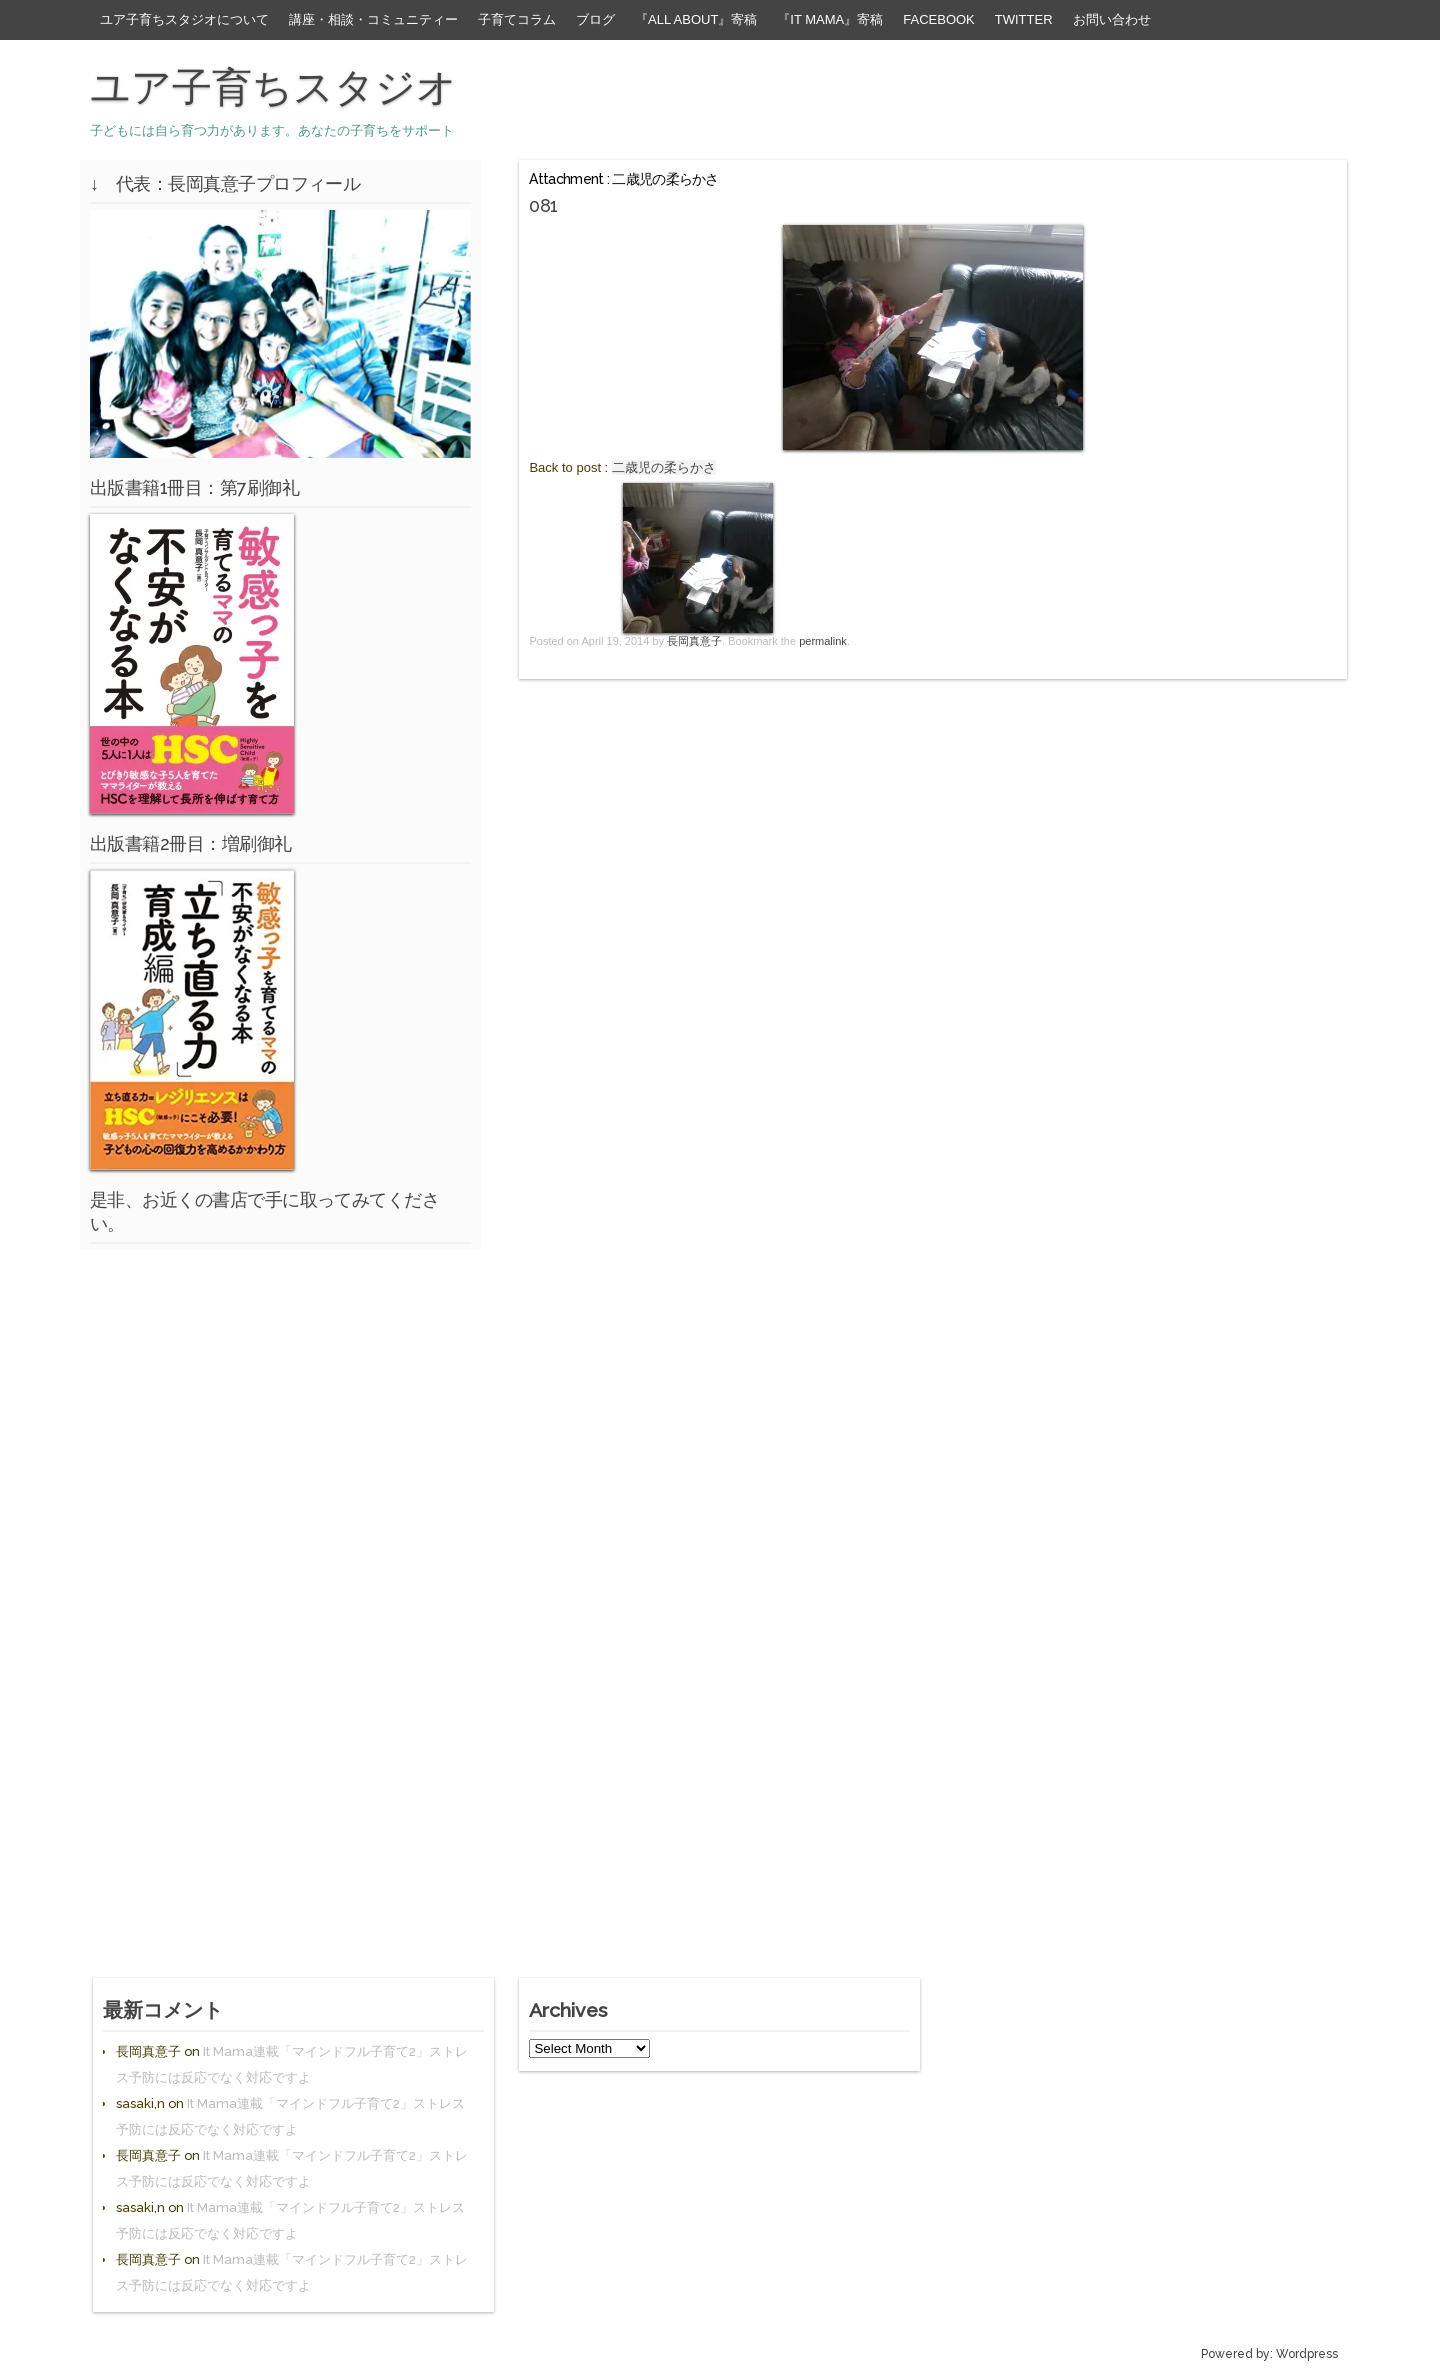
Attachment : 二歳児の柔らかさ (623, 179)
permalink (823, 641)
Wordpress (1307, 2354)
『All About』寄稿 (696, 19)
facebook (939, 19)
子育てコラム (517, 19)
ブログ (595, 19)
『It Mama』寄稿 (830, 19)
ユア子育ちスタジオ (273, 87)
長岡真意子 (694, 641)
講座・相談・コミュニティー (373, 19)
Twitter (1024, 19)
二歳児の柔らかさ (664, 467)
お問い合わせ (1112, 19)
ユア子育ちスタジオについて (184, 19)
